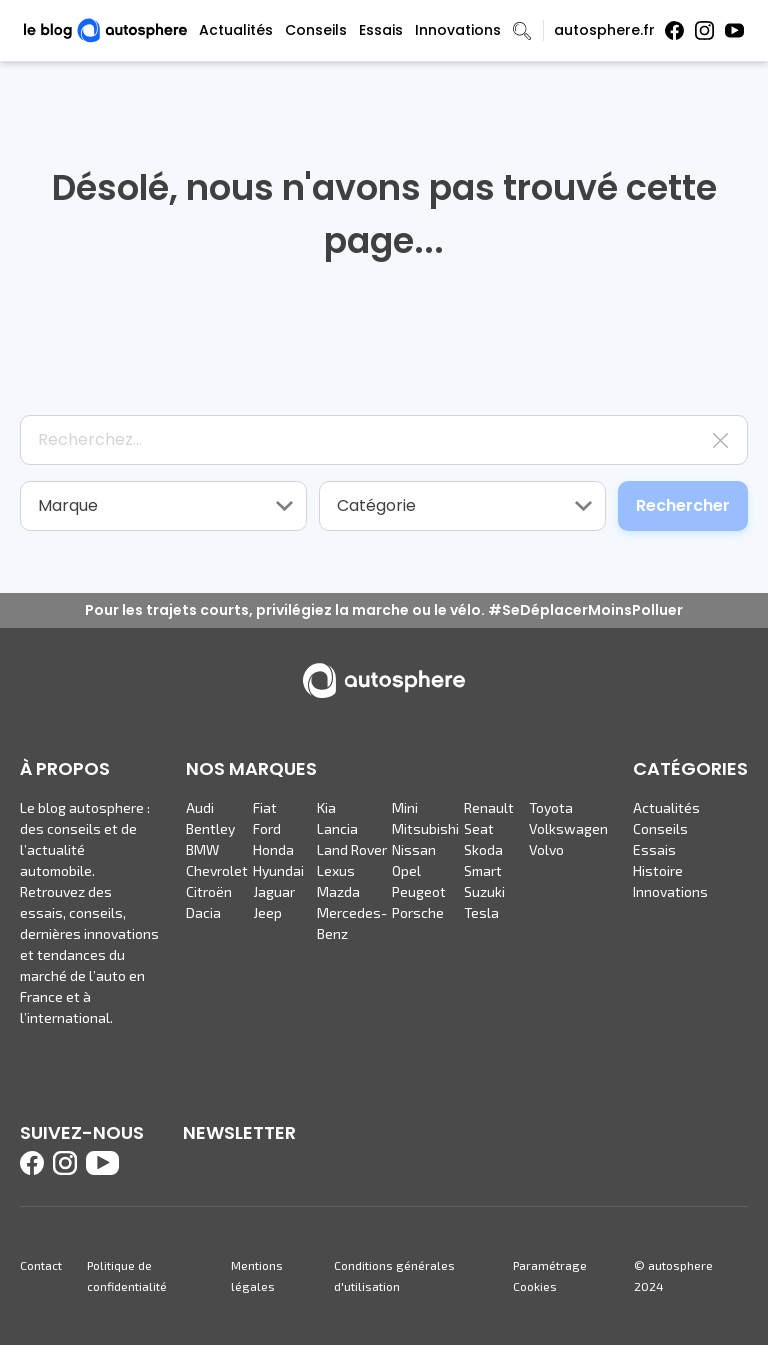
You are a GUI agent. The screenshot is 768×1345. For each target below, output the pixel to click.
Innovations (458, 30)
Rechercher (683, 505)
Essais (381, 30)
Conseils (316, 30)
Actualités (236, 30)
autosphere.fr (604, 30)
